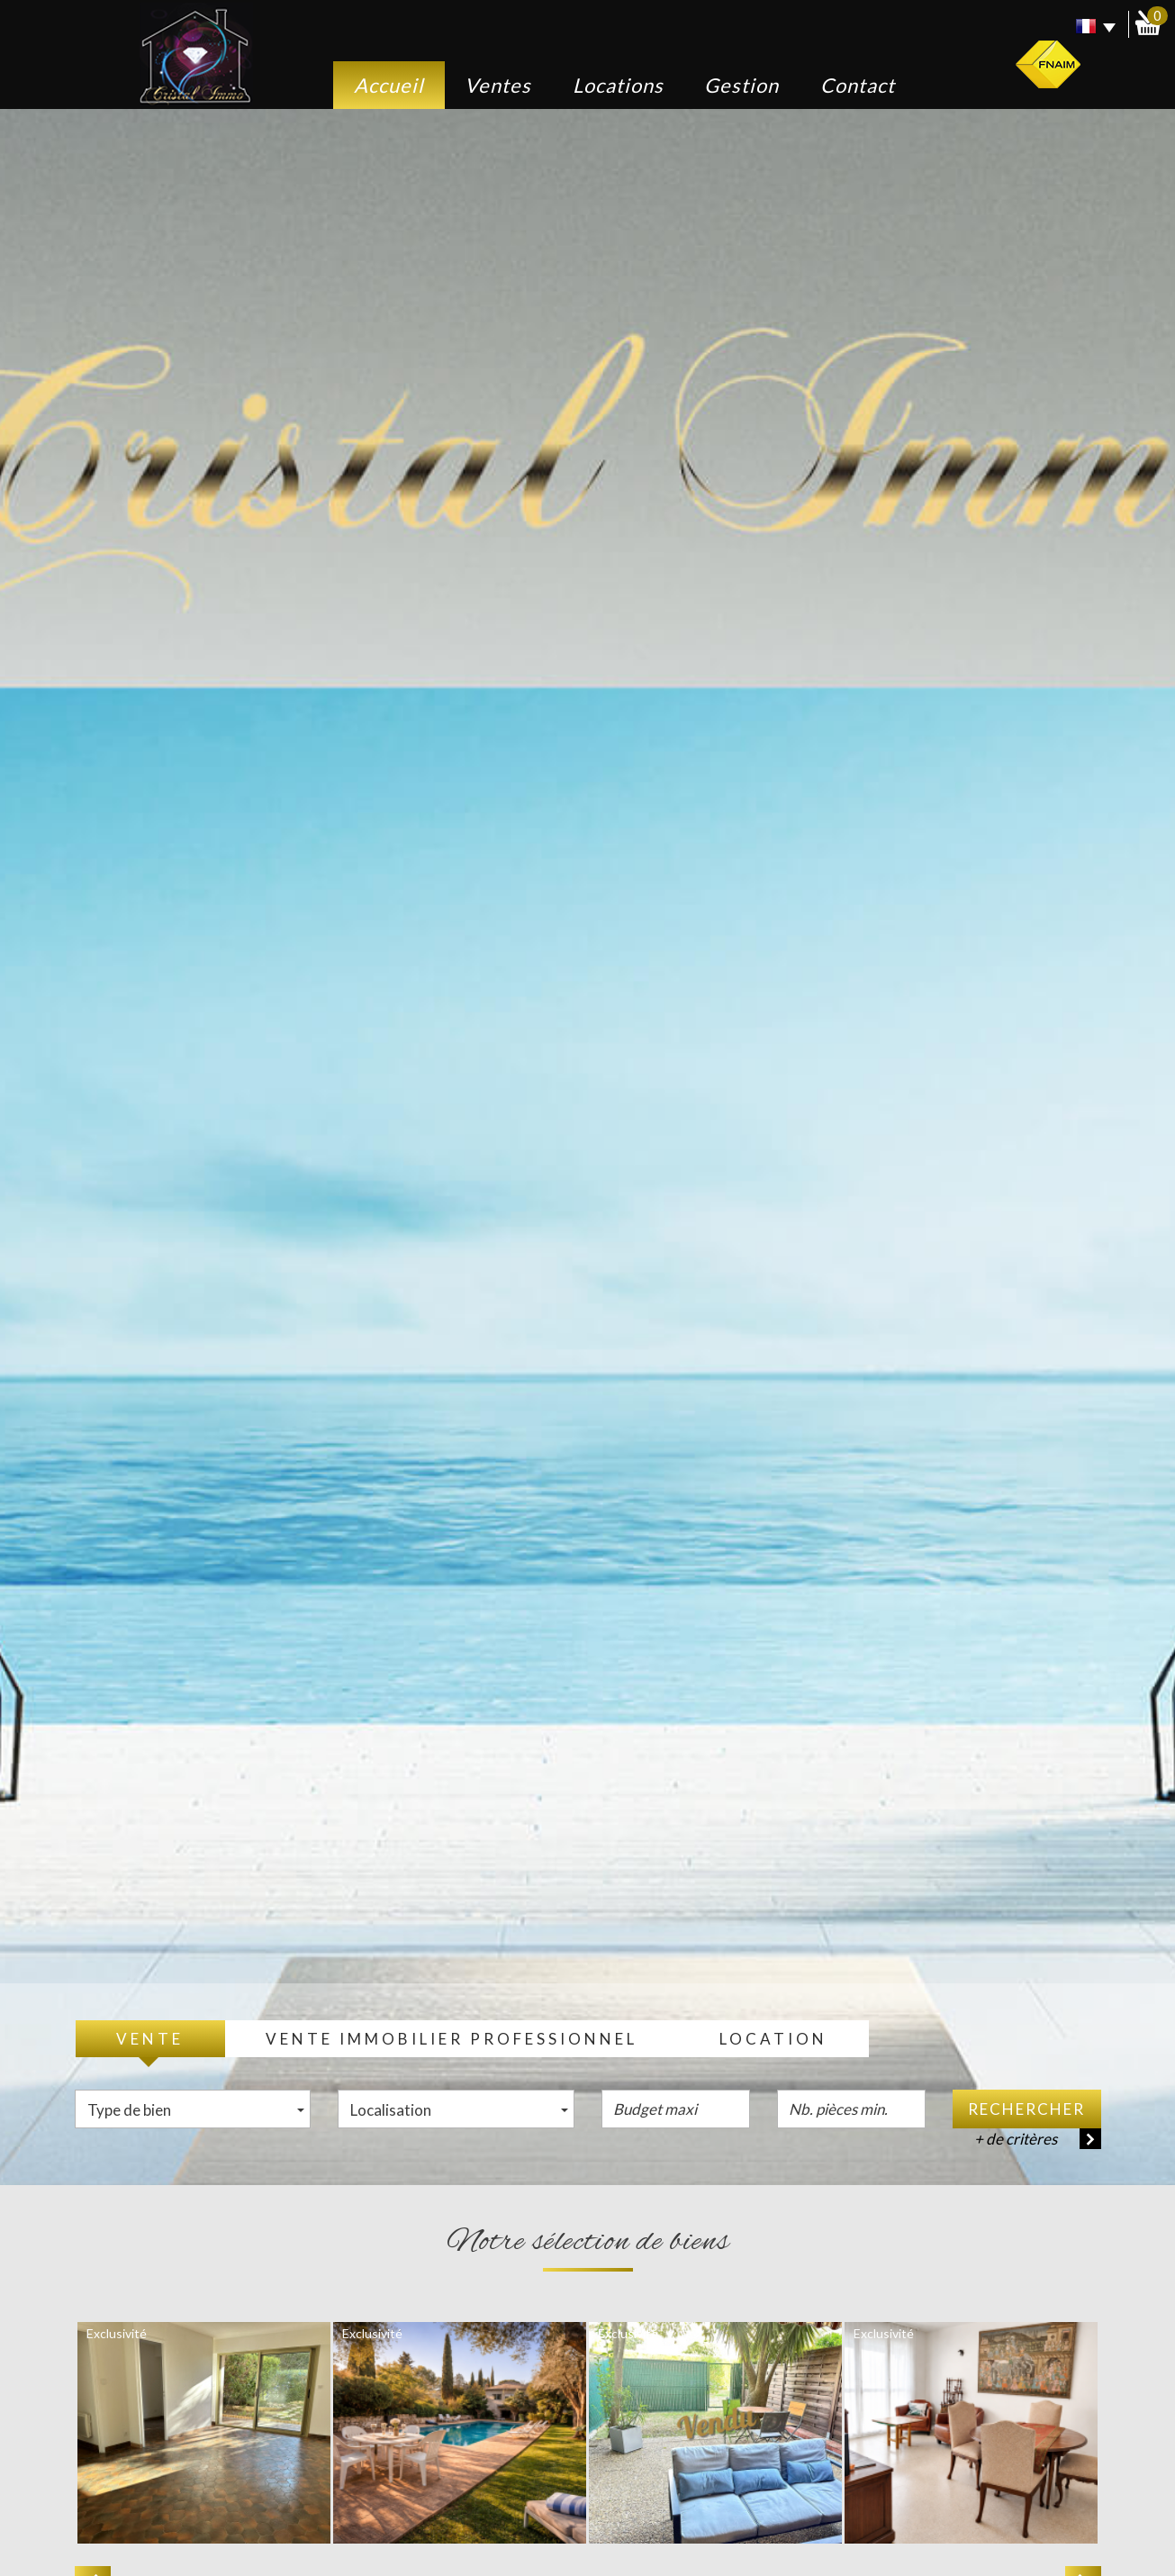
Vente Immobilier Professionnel (451, 2038)
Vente (150, 2038)
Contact (857, 85)
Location (773, 2038)
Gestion (741, 85)
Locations (618, 85)
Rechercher (1026, 2109)
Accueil (389, 85)
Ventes (498, 85)
